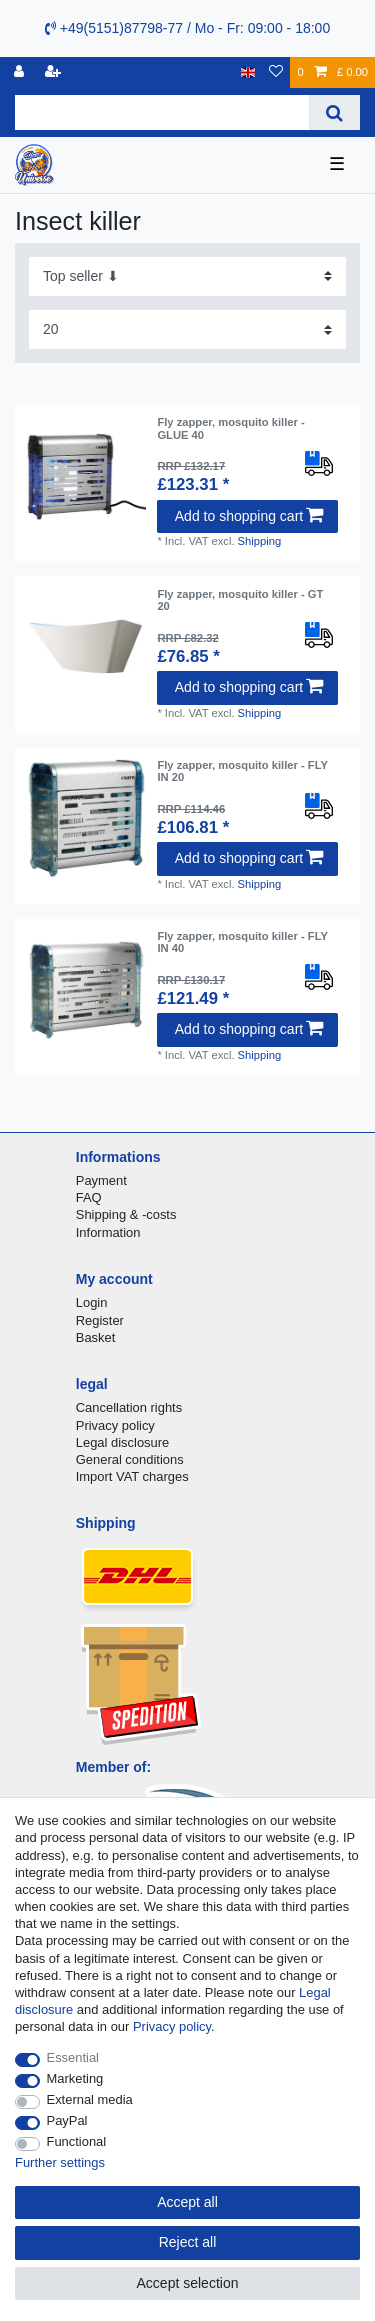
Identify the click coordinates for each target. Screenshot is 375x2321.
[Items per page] (187, 329)
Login (92, 1302)
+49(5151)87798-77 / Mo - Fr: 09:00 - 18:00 (187, 28)
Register (100, 1320)
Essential (73, 2057)
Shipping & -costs (126, 1214)
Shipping (260, 541)
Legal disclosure (123, 1442)
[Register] (55, 72)
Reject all (188, 2242)
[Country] (248, 72)
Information (108, 1232)
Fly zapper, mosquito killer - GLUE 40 (230, 428)
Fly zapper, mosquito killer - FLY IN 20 (242, 771)
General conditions (130, 1459)
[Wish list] (276, 72)
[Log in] (21, 72)
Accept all (187, 2202)
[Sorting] (187, 276)
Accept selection (188, 2283)
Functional (77, 2141)
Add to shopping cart (249, 516)
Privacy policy (115, 1425)
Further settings (60, 2162)
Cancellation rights (129, 1407)
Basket (96, 1337)
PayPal (67, 2120)
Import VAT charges (132, 1476)
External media (90, 2099)
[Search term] (162, 112)
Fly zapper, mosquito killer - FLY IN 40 (242, 942)
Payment (101, 1180)
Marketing (75, 2078)
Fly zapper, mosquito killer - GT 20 (240, 600)
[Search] (334, 112)
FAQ (89, 1197)
